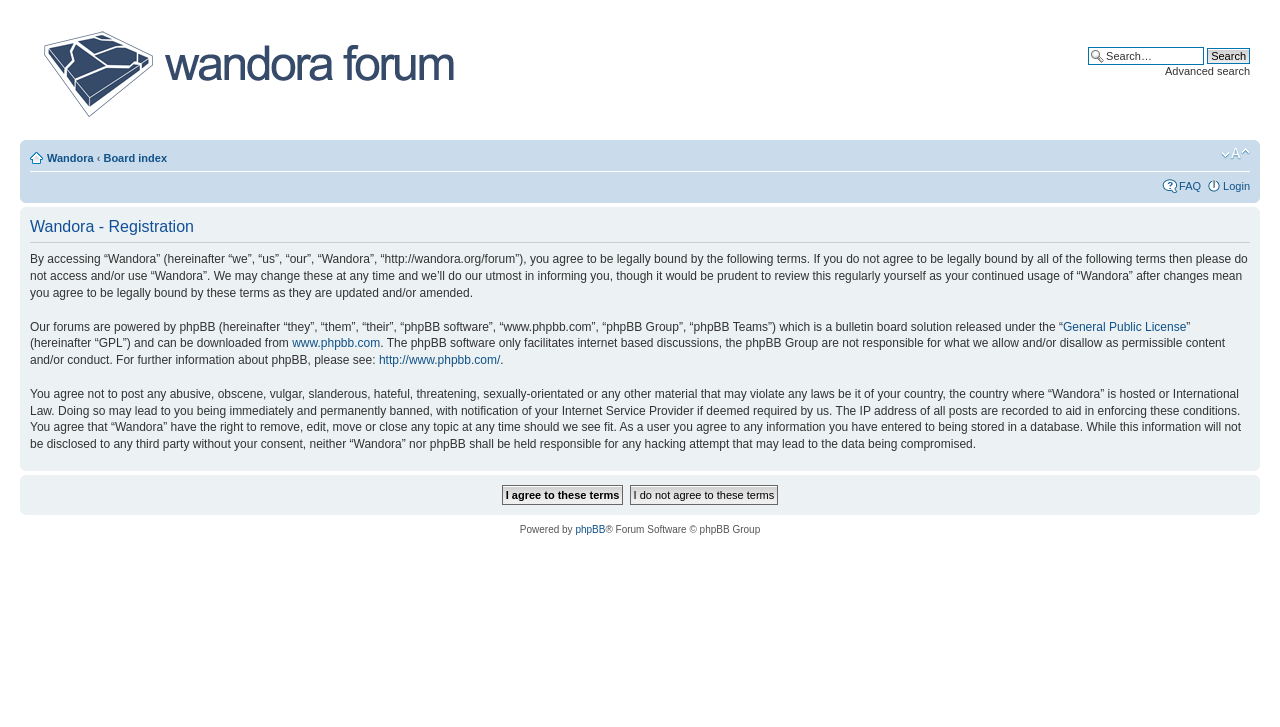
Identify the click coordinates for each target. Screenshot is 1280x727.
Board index (135, 158)
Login (1236, 186)
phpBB (590, 529)
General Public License (1124, 327)
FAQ (1190, 186)
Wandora (70, 158)
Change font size (1235, 154)
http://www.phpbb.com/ (439, 360)
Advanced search (1207, 71)
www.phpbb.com (336, 343)
